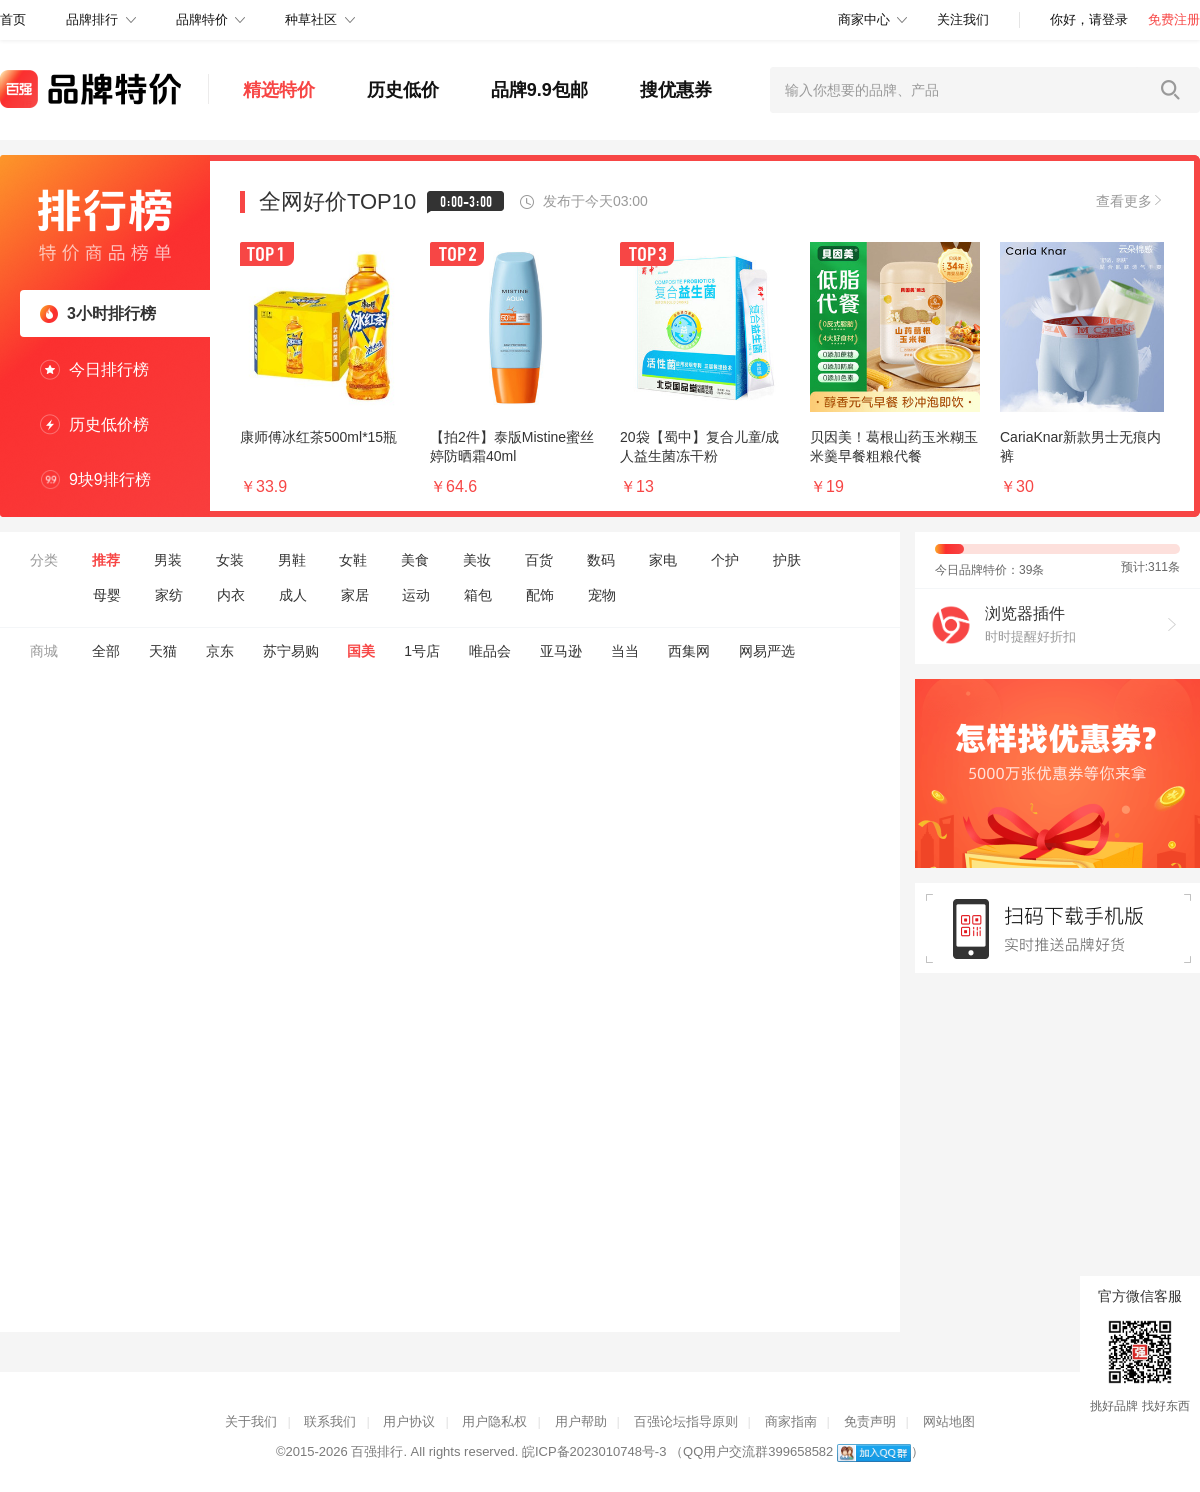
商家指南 (791, 1421)
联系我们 (330, 1421)
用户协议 (409, 1421)
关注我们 (963, 19)
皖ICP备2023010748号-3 (594, 1451)
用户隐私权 (494, 1421)
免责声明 (870, 1421)
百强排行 (377, 1451)
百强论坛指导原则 (686, 1421)
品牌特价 (202, 19)
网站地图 (949, 1421)
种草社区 (311, 19)
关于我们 (251, 1421)
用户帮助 (581, 1421)
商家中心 (864, 19)
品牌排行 (92, 19)
